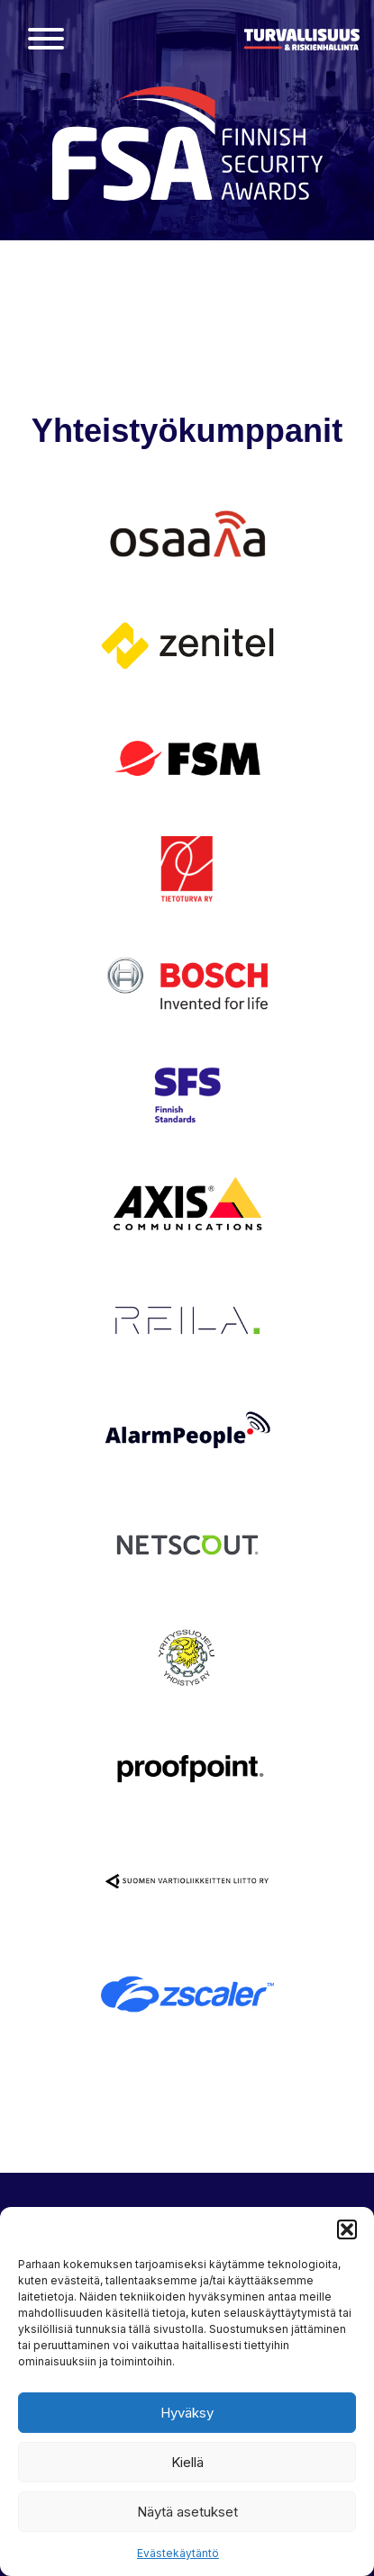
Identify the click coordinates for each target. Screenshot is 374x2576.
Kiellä (187, 2462)
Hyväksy (187, 2412)
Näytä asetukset (187, 2511)
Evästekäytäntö (178, 2553)
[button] (347, 2229)
